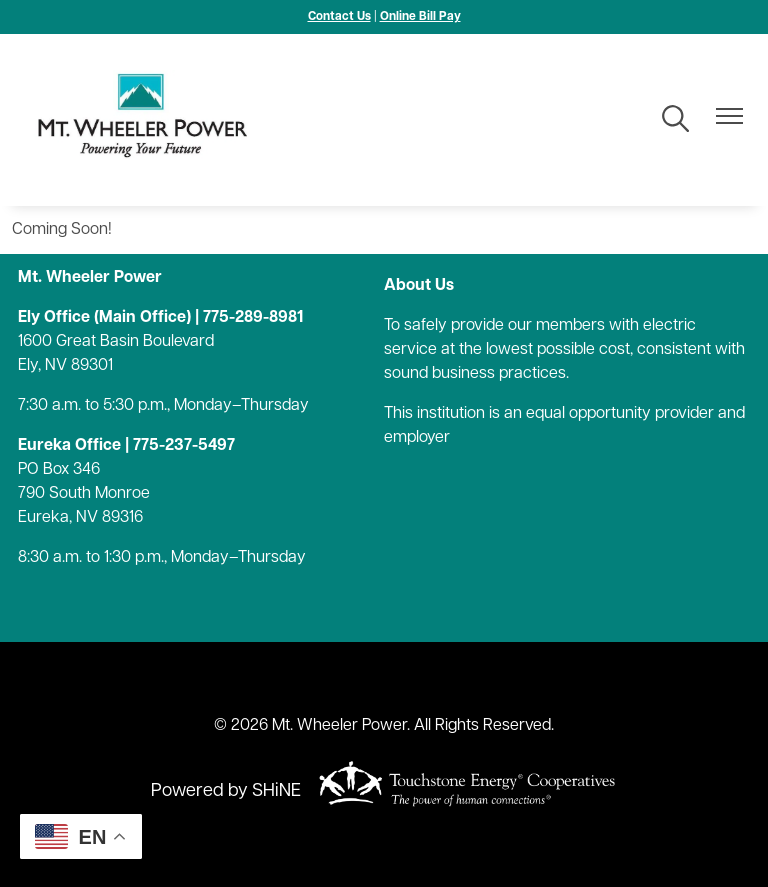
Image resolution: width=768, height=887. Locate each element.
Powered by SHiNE (226, 791)
